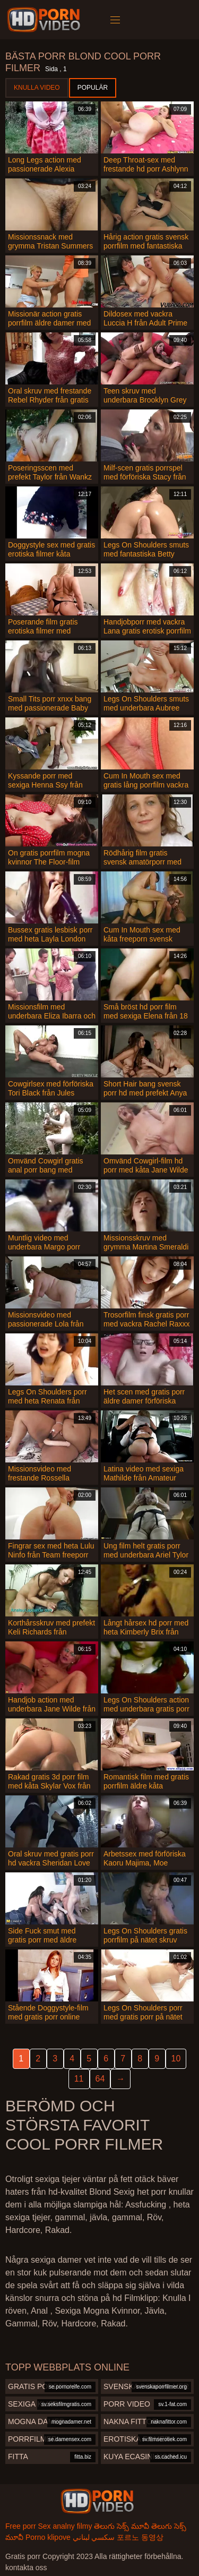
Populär (92, 87)
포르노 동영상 (140, 2537)
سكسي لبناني (94, 2537)
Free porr (20, 2526)
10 (176, 2058)
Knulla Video (37, 87)
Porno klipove (48, 2537)
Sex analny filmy (65, 2526)
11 (79, 2078)
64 (100, 2078)
